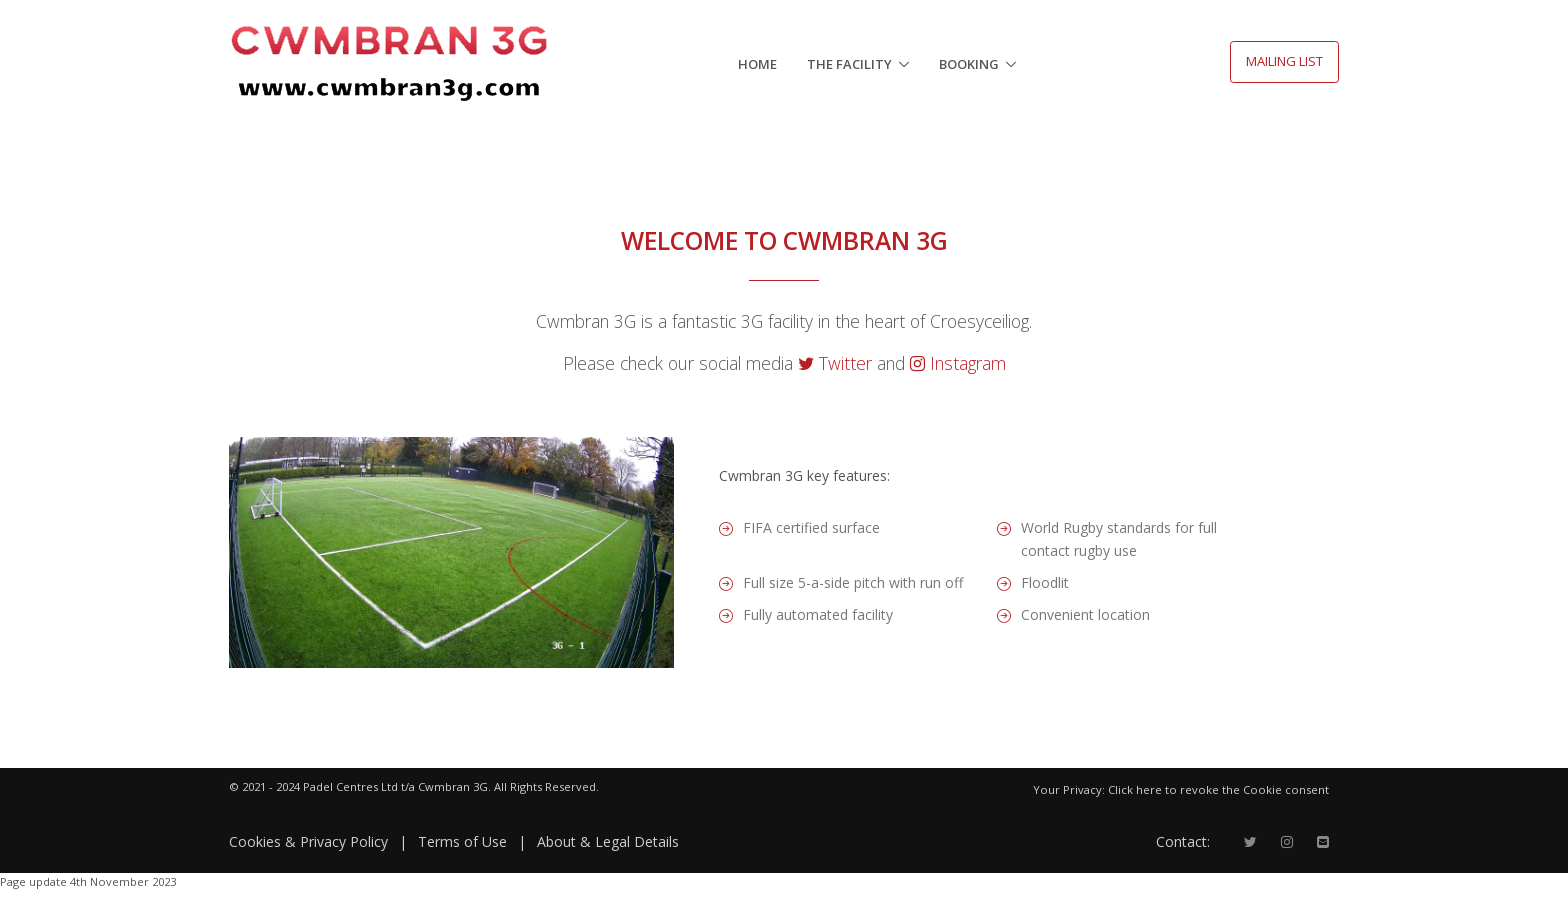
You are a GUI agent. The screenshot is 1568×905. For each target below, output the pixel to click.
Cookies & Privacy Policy (308, 841)
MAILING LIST (1284, 61)
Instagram (958, 363)
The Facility (849, 64)
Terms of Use (462, 841)
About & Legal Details (608, 841)
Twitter (837, 363)
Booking (969, 64)
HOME (757, 64)
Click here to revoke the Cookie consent (1218, 789)
